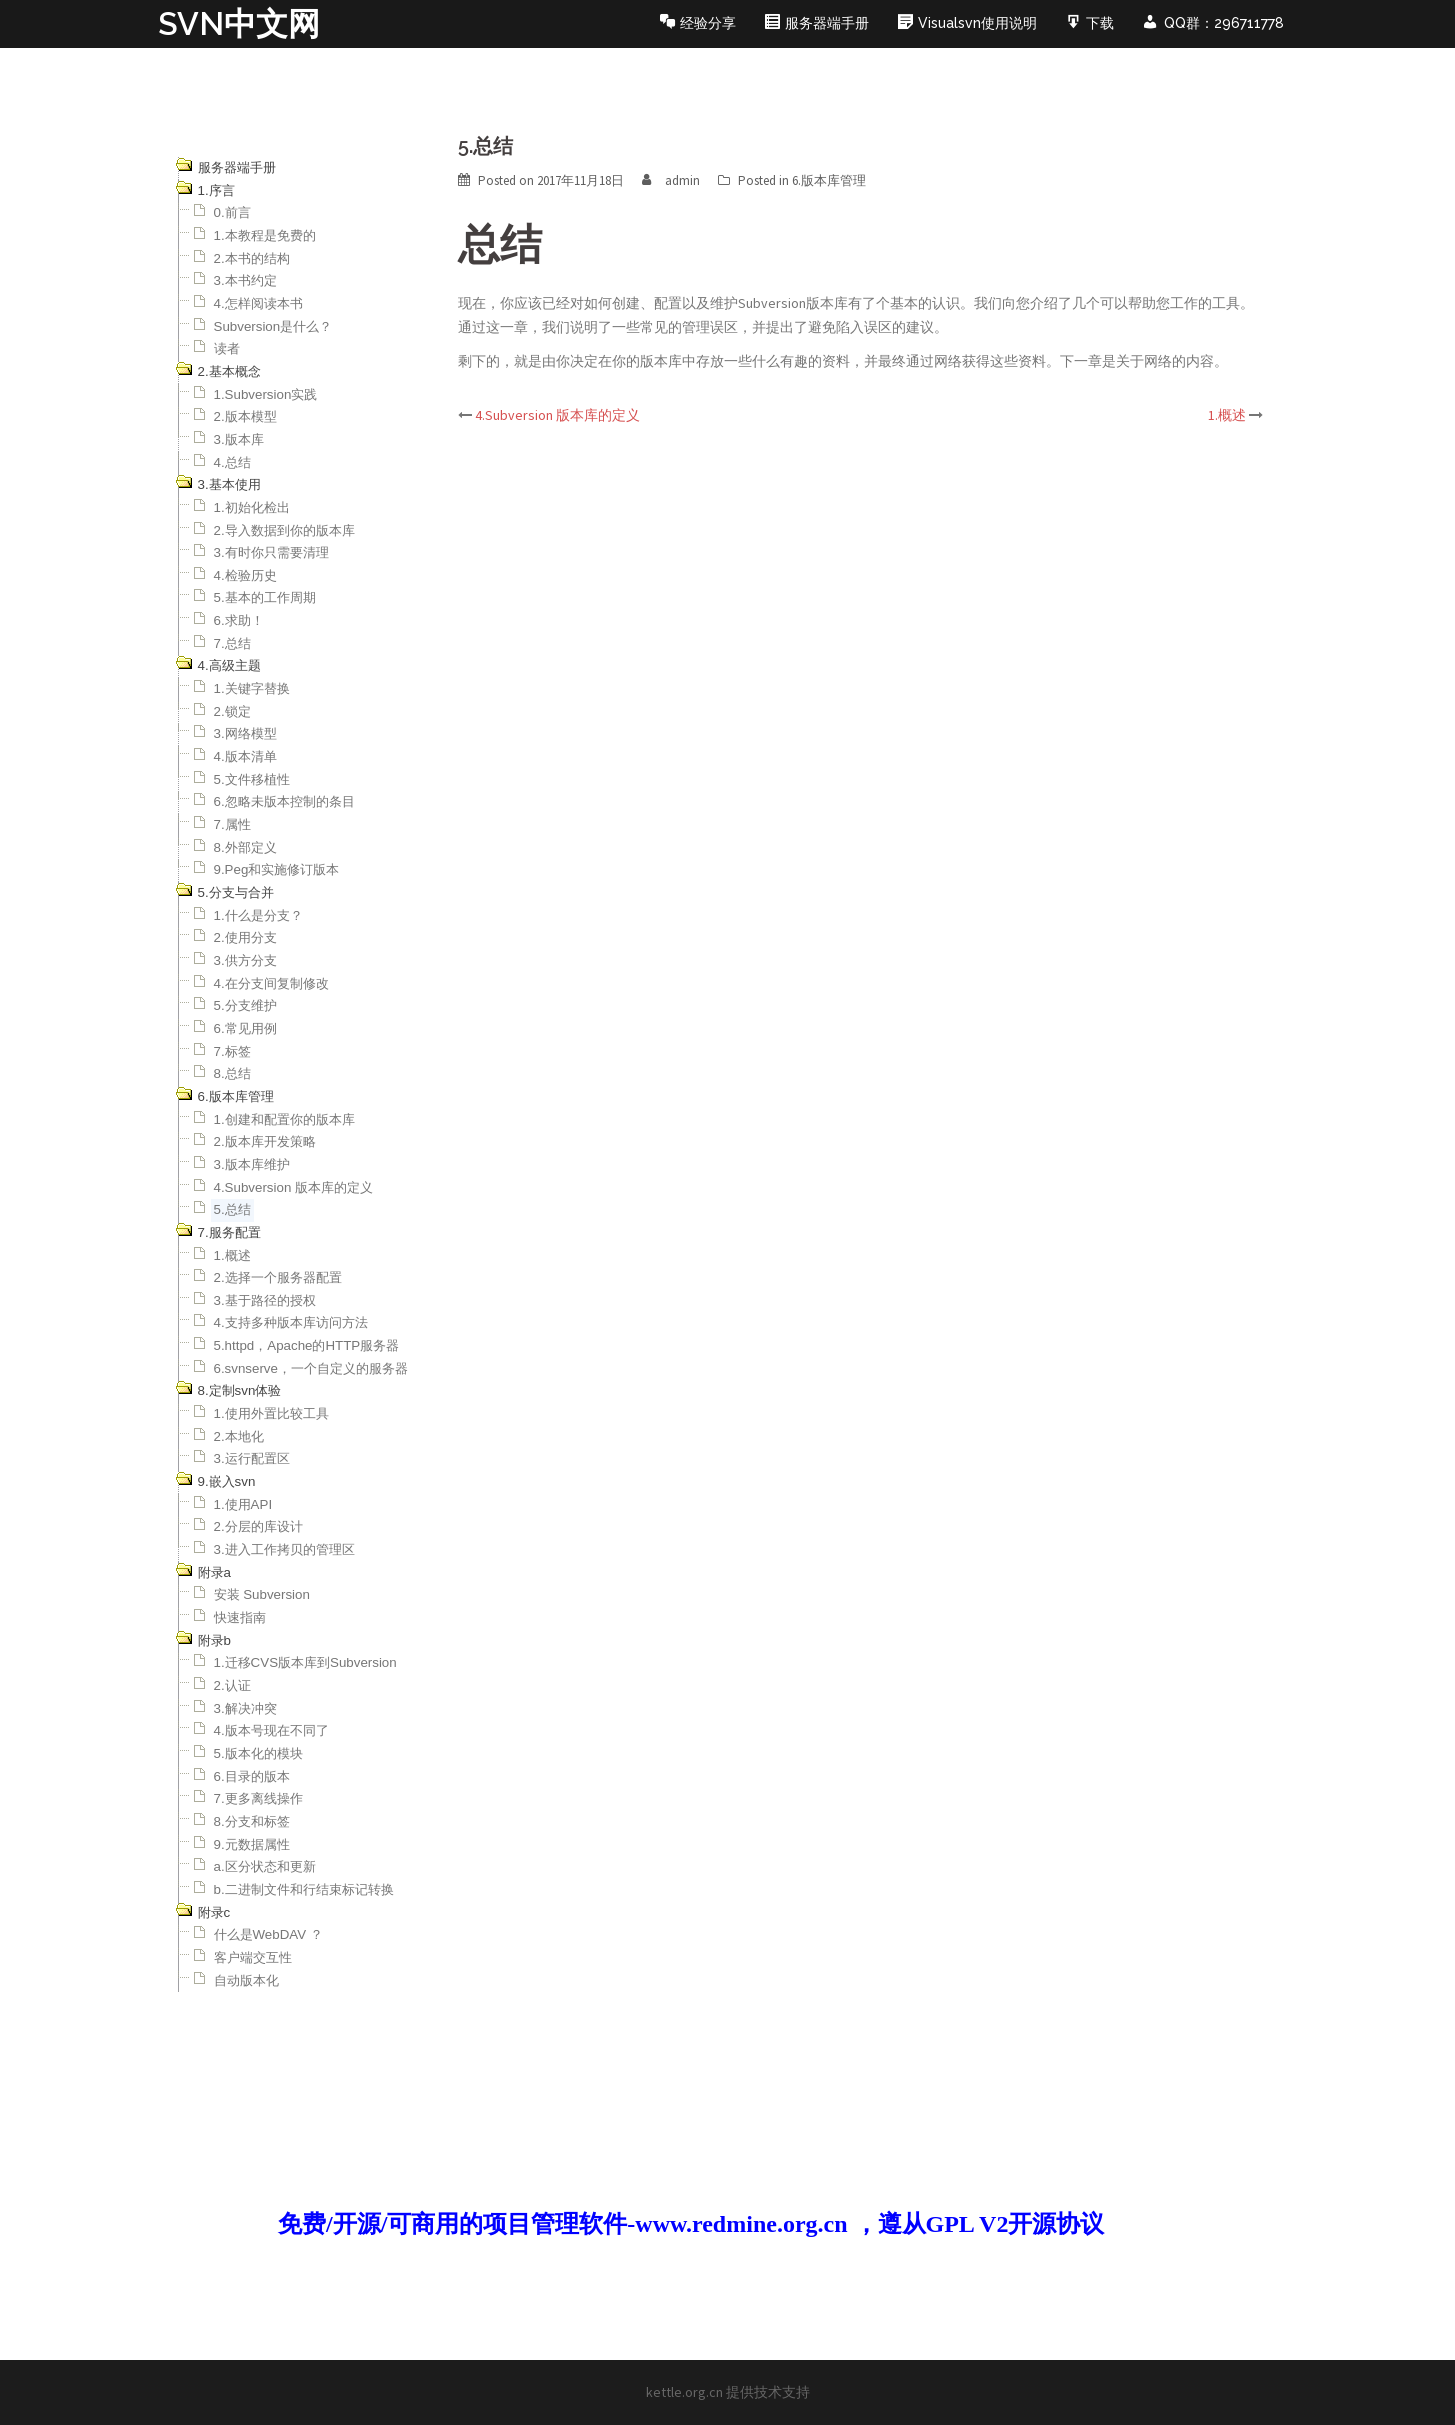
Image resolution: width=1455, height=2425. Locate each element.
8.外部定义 (245, 847)
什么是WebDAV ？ (268, 1934)
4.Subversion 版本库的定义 (294, 1187)
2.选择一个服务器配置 (278, 1277)
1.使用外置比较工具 (271, 1413)
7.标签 (232, 1051)
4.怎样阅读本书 (258, 303)
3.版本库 (239, 439)
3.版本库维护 (252, 1164)
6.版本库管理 (829, 180)
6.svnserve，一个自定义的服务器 (311, 1368)
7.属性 (232, 824)
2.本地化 (239, 1436)
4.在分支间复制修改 (271, 983)
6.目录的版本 (252, 1776)
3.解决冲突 (245, 1708)
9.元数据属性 (252, 1844)
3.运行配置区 (252, 1458)
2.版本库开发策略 (265, 1141)
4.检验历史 (245, 575)
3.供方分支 (245, 960)
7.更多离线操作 (258, 1798)
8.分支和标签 (252, 1821)
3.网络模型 (245, 733)
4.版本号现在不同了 (271, 1730)
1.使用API (243, 1504)
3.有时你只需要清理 (271, 552)
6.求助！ (239, 620)
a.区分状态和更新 (265, 1866)
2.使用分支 (245, 937)
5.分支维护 (245, 1005)
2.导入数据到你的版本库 (284, 530)
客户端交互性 (253, 1957)
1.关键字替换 (252, 688)
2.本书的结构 (252, 258)
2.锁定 (232, 711)
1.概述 (232, 1255)
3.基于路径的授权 (265, 1300)
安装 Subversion (262, 1594)
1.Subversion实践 (266, 394)
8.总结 (232, 1073)
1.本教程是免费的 (265, 235)
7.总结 (232, 643)
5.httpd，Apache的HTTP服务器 (307, 1345)
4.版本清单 (245, 756)
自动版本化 (246, 1980)
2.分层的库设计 (258, 1526)
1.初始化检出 (252, 507)
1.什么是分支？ (258, 915)
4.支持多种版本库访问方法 (291, 1322)
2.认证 (232, 1685)
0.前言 (232, 212)
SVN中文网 (239, 23)
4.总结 (232, 462)
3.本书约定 (245, 280)
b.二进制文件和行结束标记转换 (304, 1889)
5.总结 (232, 1209)
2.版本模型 (245, 416)
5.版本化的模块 (258, 1753)
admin (682, 180)
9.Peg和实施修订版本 (277, 869)
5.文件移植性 (252, 779)
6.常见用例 (245, 1028)
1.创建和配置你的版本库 (284, 1119)
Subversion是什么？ (273, 326)
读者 (227, 348)
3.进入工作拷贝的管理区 (284, 1549)
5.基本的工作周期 (265, 597)
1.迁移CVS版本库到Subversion (305, 1662)
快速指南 (240, 1617)
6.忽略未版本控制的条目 (284, 801)
